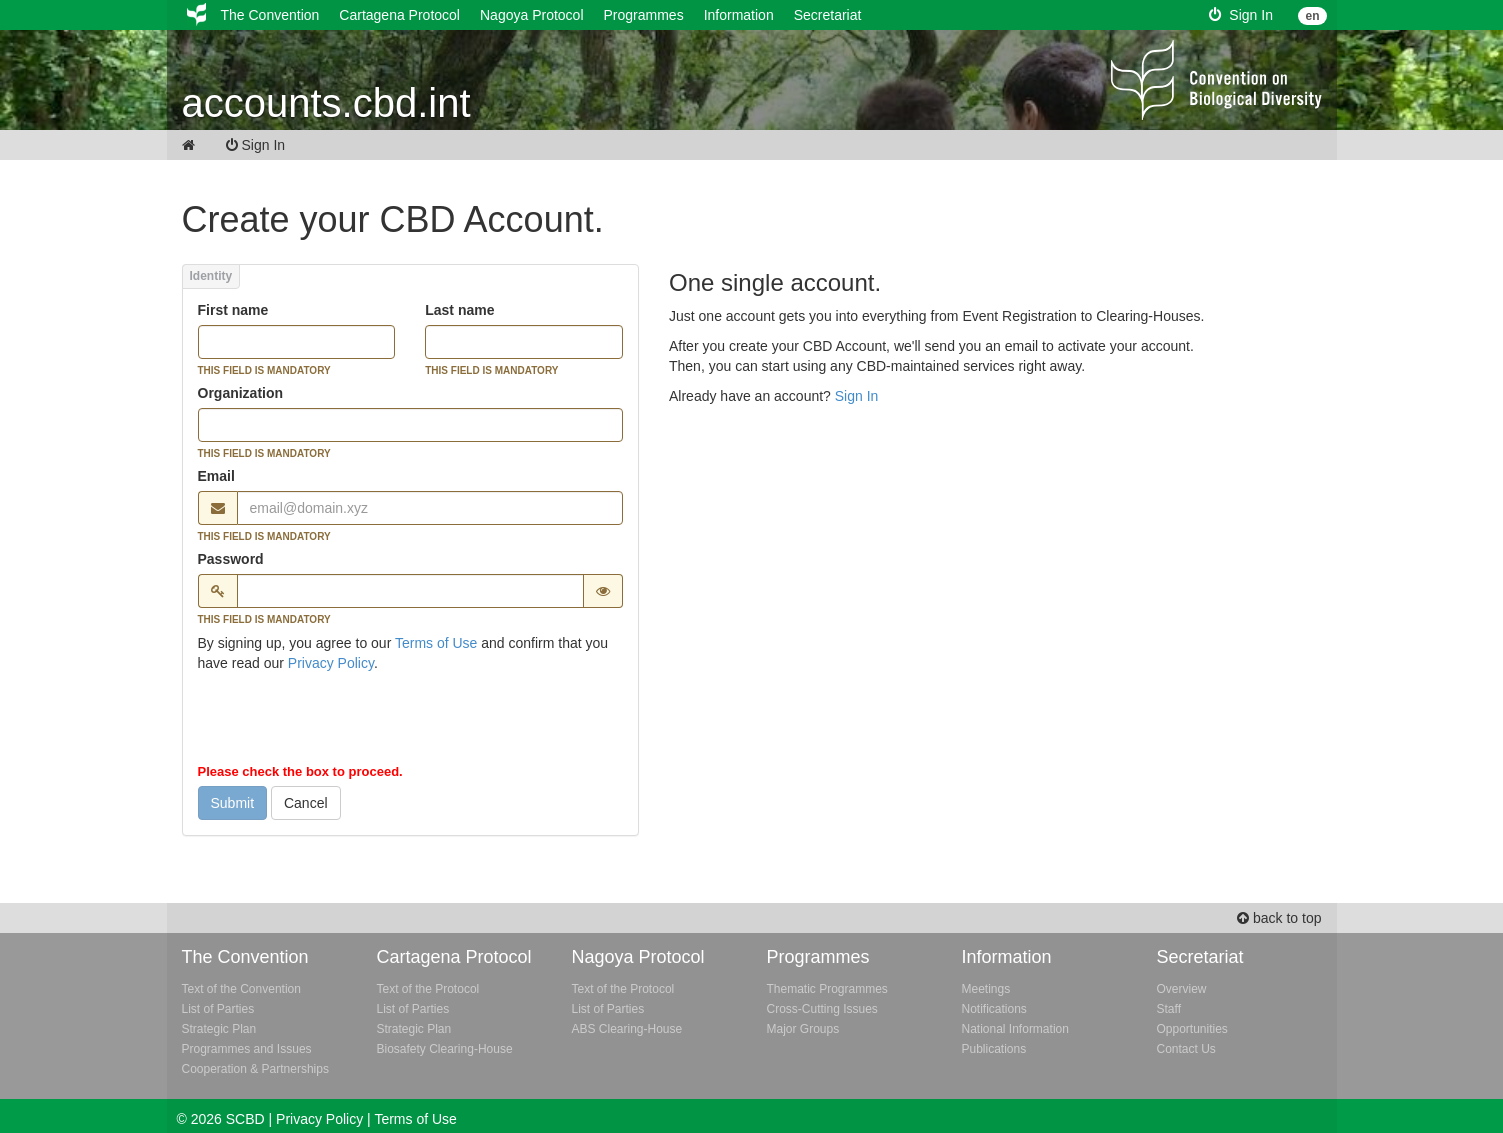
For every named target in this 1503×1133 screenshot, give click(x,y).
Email (216, 476)
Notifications (994, 1009)
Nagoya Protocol (532, 15)
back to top (1279, 918)
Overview (1182, 989)
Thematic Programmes (827, 989)
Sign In (1241, 15)
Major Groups (803, 1029)
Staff (1169, 1009)
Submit (233, 803)
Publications (994, 1049)
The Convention (270, 15)
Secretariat (828, 15)
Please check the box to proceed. (300, 771)
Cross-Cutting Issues (822, 1009)
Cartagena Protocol (399, 15)
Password (231, 559)
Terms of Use (436, 643)
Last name (459, 310)
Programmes (644, 15)
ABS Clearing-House (627, 1029)
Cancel (306, 803)
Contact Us (1186, 1049)
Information (739, 15)
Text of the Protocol (428, 989)
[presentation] (350, 722)
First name (233, 310)
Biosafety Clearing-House (445, 1049)
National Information (1015, 1029)
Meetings (986, 989)
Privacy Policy (331, 663)
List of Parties (218, 1009)
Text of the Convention (241, 989)
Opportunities (1192, 1029)
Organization (241, 393)
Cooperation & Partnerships (255, 1069)
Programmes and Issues (247, 1049)
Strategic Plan (219, 1029)
